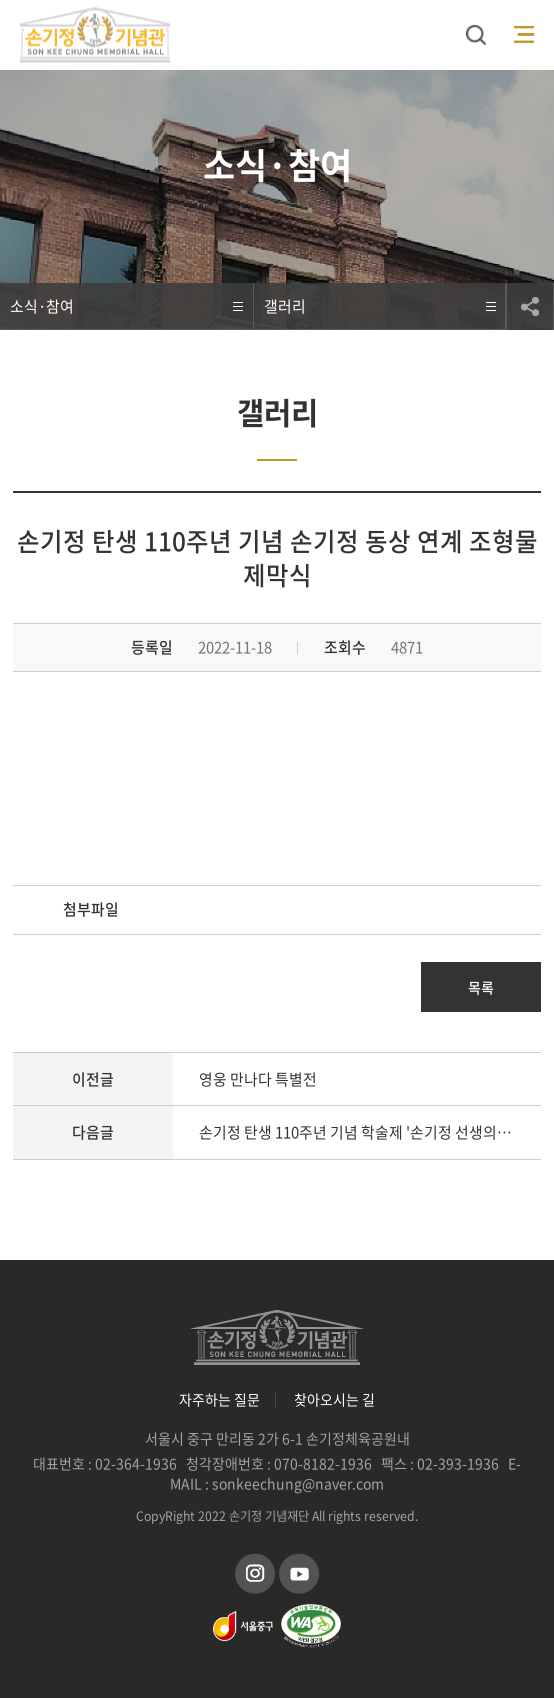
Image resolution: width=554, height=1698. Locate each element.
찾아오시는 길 (334, 1399)
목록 (481, 987)
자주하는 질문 (219, 1399)
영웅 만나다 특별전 (258, 1079)
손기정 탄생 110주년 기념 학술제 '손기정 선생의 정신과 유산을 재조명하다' (369, 1132)
